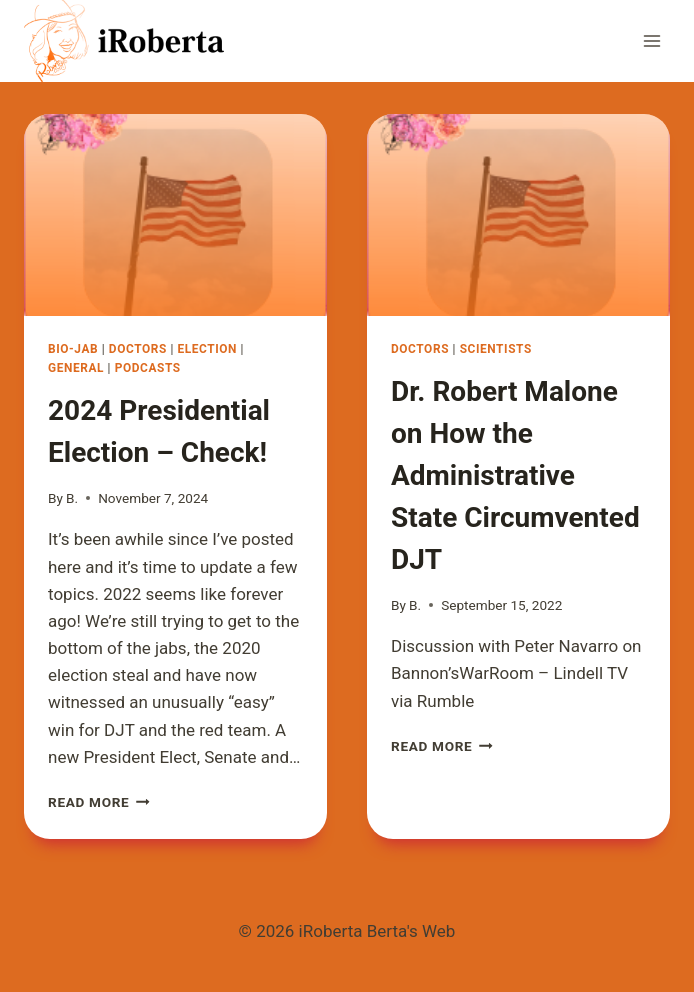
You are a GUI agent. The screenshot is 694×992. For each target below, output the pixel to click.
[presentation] (175, 215)
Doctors (138, 349)
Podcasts (148, 368)
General (76, 368)
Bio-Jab (73, 349)
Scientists (496, 349)
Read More (99, 802)
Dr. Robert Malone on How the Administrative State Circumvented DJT (515, 475)
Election (207, 349)
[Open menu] (651, 40)
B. (72, 498)
